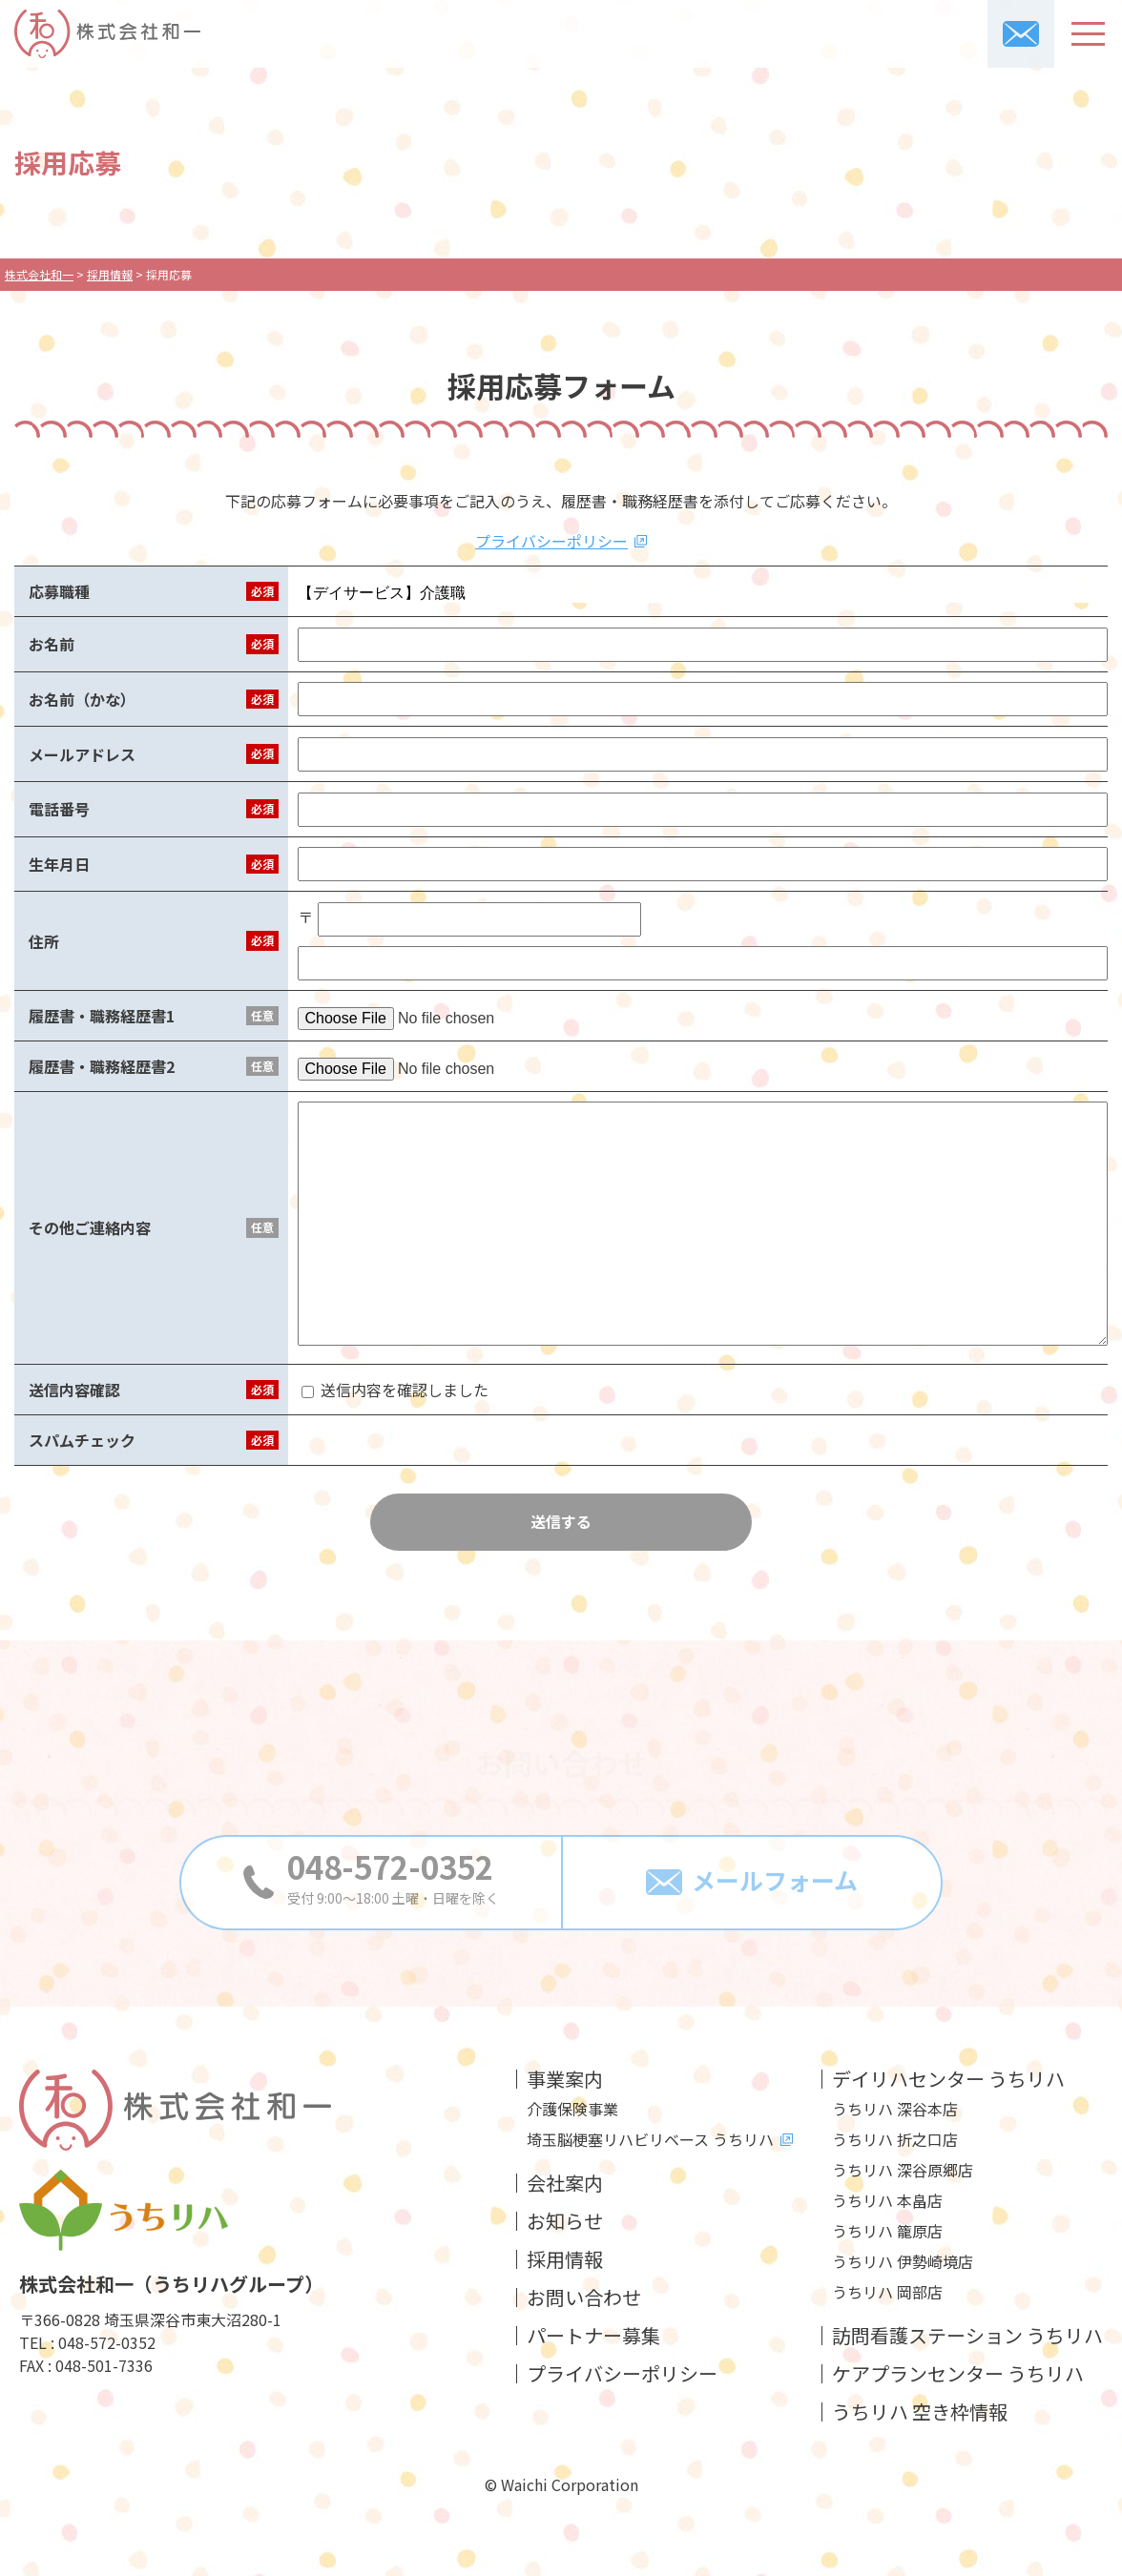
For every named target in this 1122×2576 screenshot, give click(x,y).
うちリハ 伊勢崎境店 (902, 2261)
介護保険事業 (572, 2108)
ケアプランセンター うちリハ (958, 2373)
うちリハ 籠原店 (887, 2230)
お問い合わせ (584, 2297)
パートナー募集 (593, 2335)
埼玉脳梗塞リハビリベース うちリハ (650, 2139)
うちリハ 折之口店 (895, 2139)
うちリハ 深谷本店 (895, 2108)
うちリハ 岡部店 (887, 2291)
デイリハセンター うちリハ (948, 2079)
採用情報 (565, 2259)
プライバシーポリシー (551, 540)
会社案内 (565, 2183)
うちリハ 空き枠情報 (920, 2411)
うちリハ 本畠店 (887, 2200)
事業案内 (565, 2079)
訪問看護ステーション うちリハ (967, 2335)
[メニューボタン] (1088, 34)
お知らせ (565, 2221)
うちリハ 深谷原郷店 (902, 2169)
